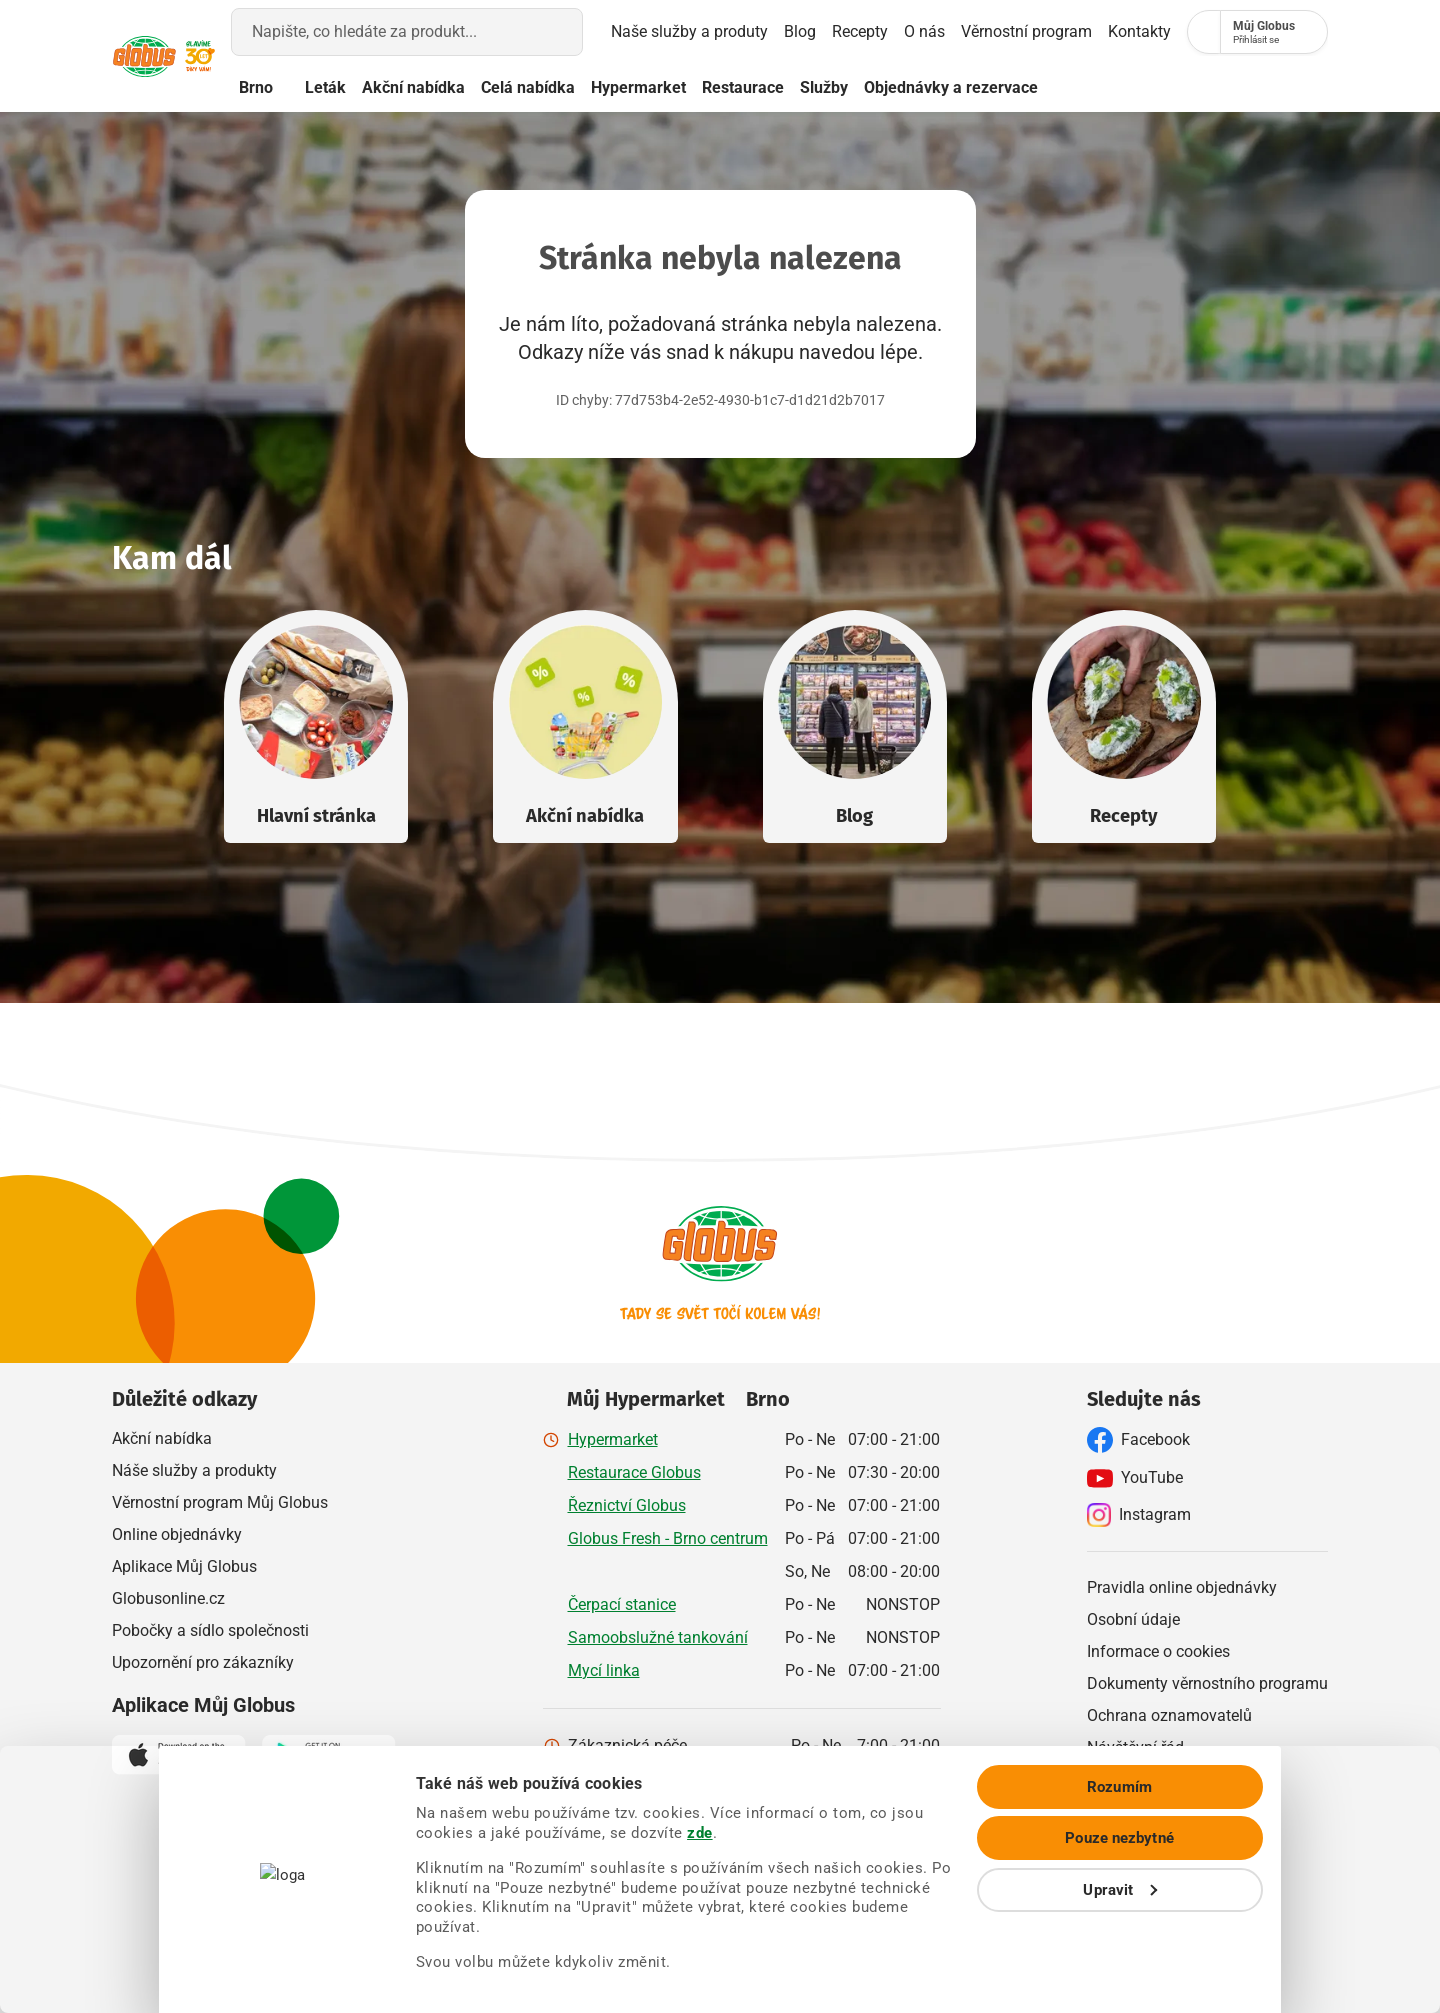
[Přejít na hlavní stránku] (160, 56)
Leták (401, 87)
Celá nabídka (604, 87)
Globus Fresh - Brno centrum (668, 1537)
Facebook (1138, 1439)
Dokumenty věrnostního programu (1207, 1682)
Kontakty (1089, 31)
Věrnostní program (976, 31)
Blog (726, 31)
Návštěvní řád (1135, 1746)
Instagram (1139, 1514)
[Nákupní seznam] (1164, 32)
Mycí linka (604, 1669)
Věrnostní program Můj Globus (220, 1501)
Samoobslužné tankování (658, 1636)
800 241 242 (835, 1777)
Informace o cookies (1158, 1650)
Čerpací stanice (622, 1603)
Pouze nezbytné (1273, 1892)
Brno (320, 88)
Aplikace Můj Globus (184, 1565)
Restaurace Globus (634, 1471)
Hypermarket (714, 87)
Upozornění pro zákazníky (203, 1661)
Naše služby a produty (603, 32)
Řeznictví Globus (627, 1504)
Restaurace (819, 87)
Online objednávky (177, 1533)
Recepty (786, 31)
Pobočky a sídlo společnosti (210, 1629)
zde (1059, 1866)
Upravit (1274, 1943)
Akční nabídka (489, 87)
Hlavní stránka (316, 815)
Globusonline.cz (168, 1597)
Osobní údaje (1133, 1618)
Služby (900, 87)
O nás (862, 32)
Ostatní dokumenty (1154, 1778)
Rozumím (1273, 1840)
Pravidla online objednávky (1182, 1586)
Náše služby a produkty (194, 1469)
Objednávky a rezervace (1027, 87)
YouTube (1135, 1477)
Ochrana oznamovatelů (1169, 1714)
